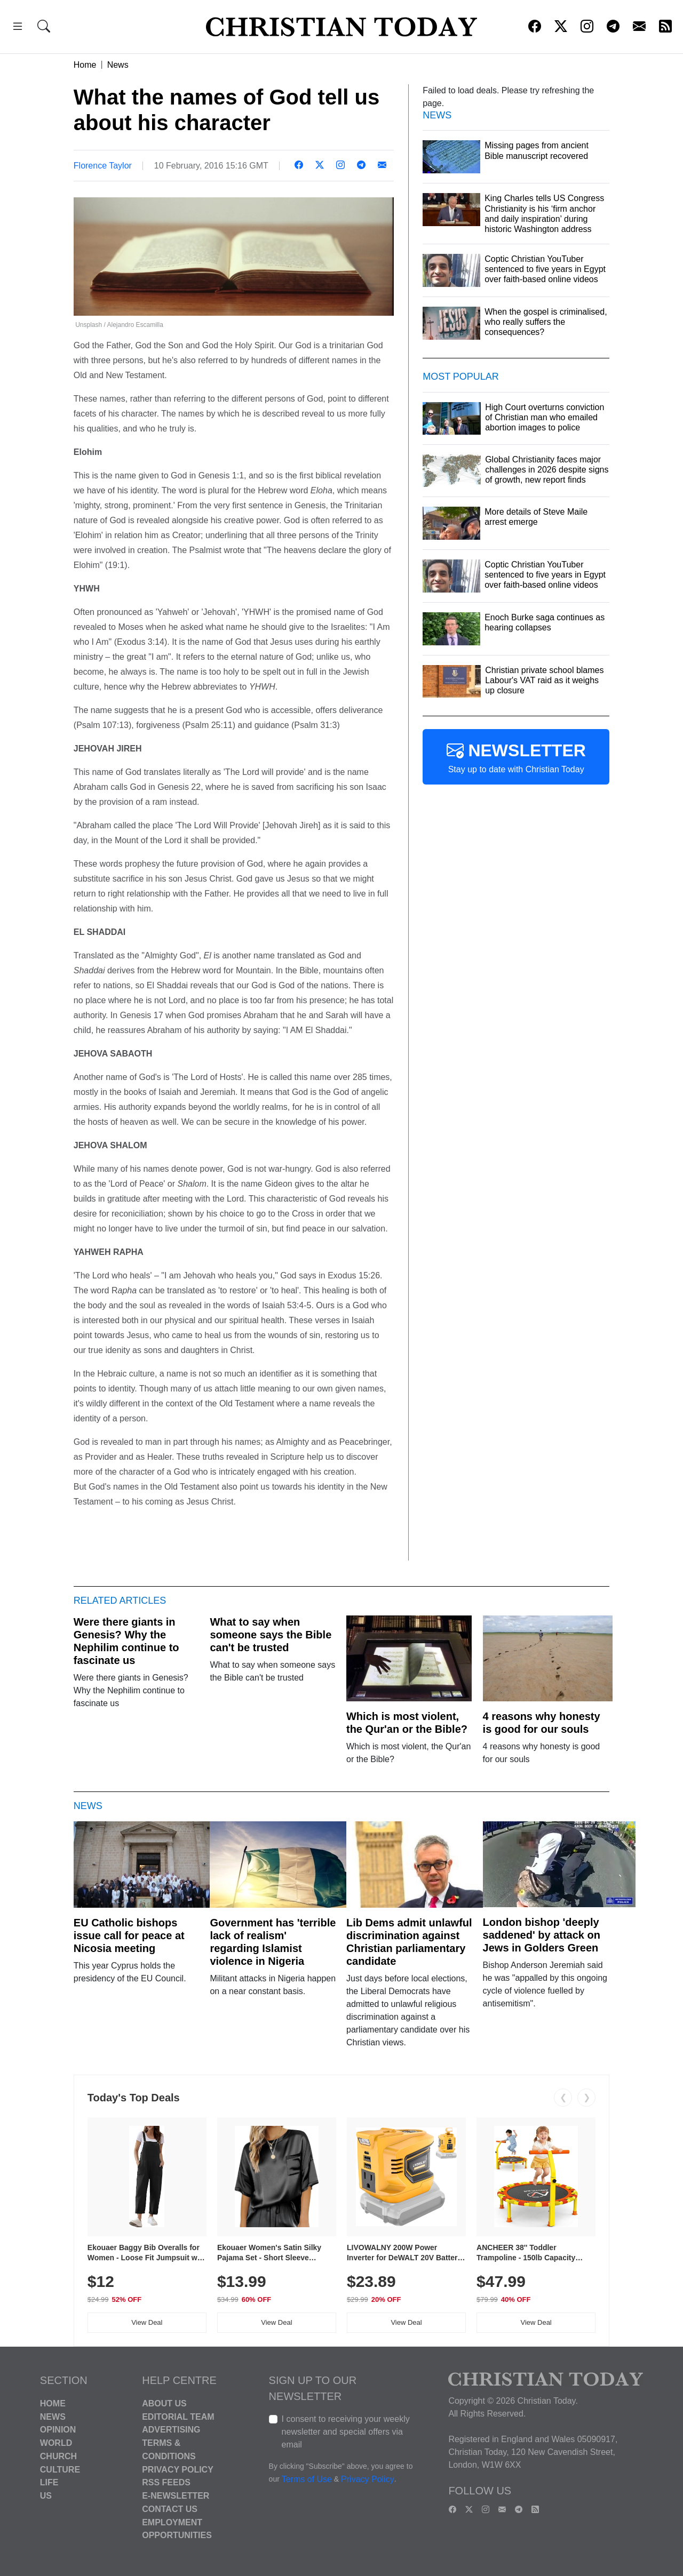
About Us (164, 2403)
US (46, 2495)
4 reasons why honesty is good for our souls (541, 1722)
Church (58, 2456)
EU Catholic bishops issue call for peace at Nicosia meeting (129, 1935)
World (56, 2442)
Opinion (58, 2429)
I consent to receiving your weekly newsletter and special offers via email (346, 2431)
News (118, 64)
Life (49, 2482)
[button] (17, 28)
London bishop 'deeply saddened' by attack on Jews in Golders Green (541, 1935)
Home (85, 64)
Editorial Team (178, 2416)
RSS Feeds (166, 2482)
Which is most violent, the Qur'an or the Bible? (406, 1722)
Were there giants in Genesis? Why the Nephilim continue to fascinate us (126, 1641)
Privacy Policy (177, 2469)
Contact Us (169, 2509)
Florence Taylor (103, 165)
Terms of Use (307, 2479)
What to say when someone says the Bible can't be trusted (270, 1634)
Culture (60, 2469)
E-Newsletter (175, 2495)
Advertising (171, 2429)
